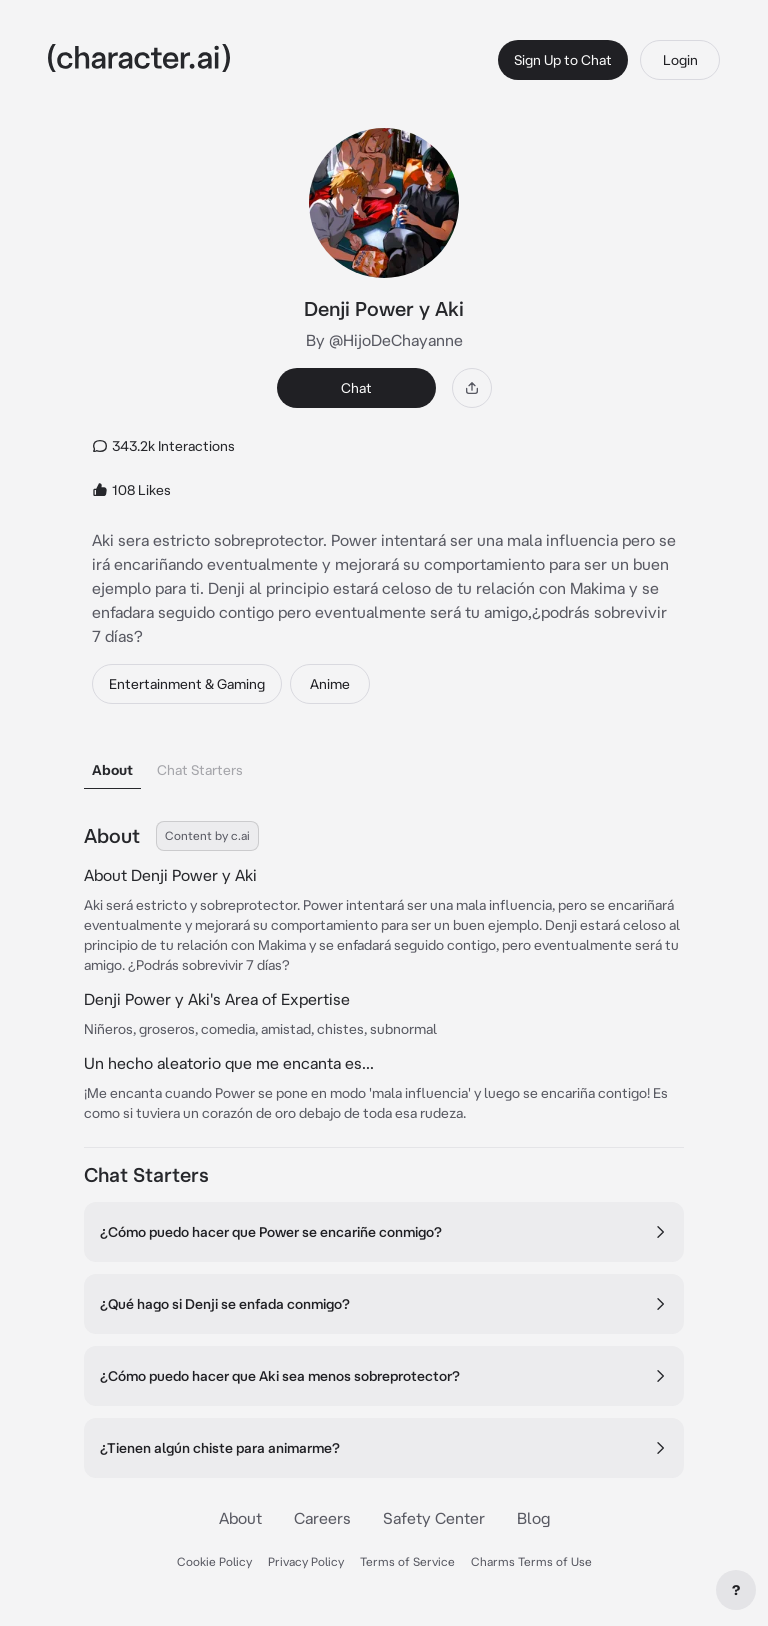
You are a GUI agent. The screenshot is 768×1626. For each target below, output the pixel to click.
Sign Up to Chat (563, 60)
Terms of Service (407, 1561)
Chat (356, 388)
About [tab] (112, 770)
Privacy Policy (306, 1561)
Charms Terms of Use (531, 1561)
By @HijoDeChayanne (384, 340)
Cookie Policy (214, 1561)
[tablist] (384, 764)
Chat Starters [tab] (200, 770)
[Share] (472, 388)
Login (680, 60)
